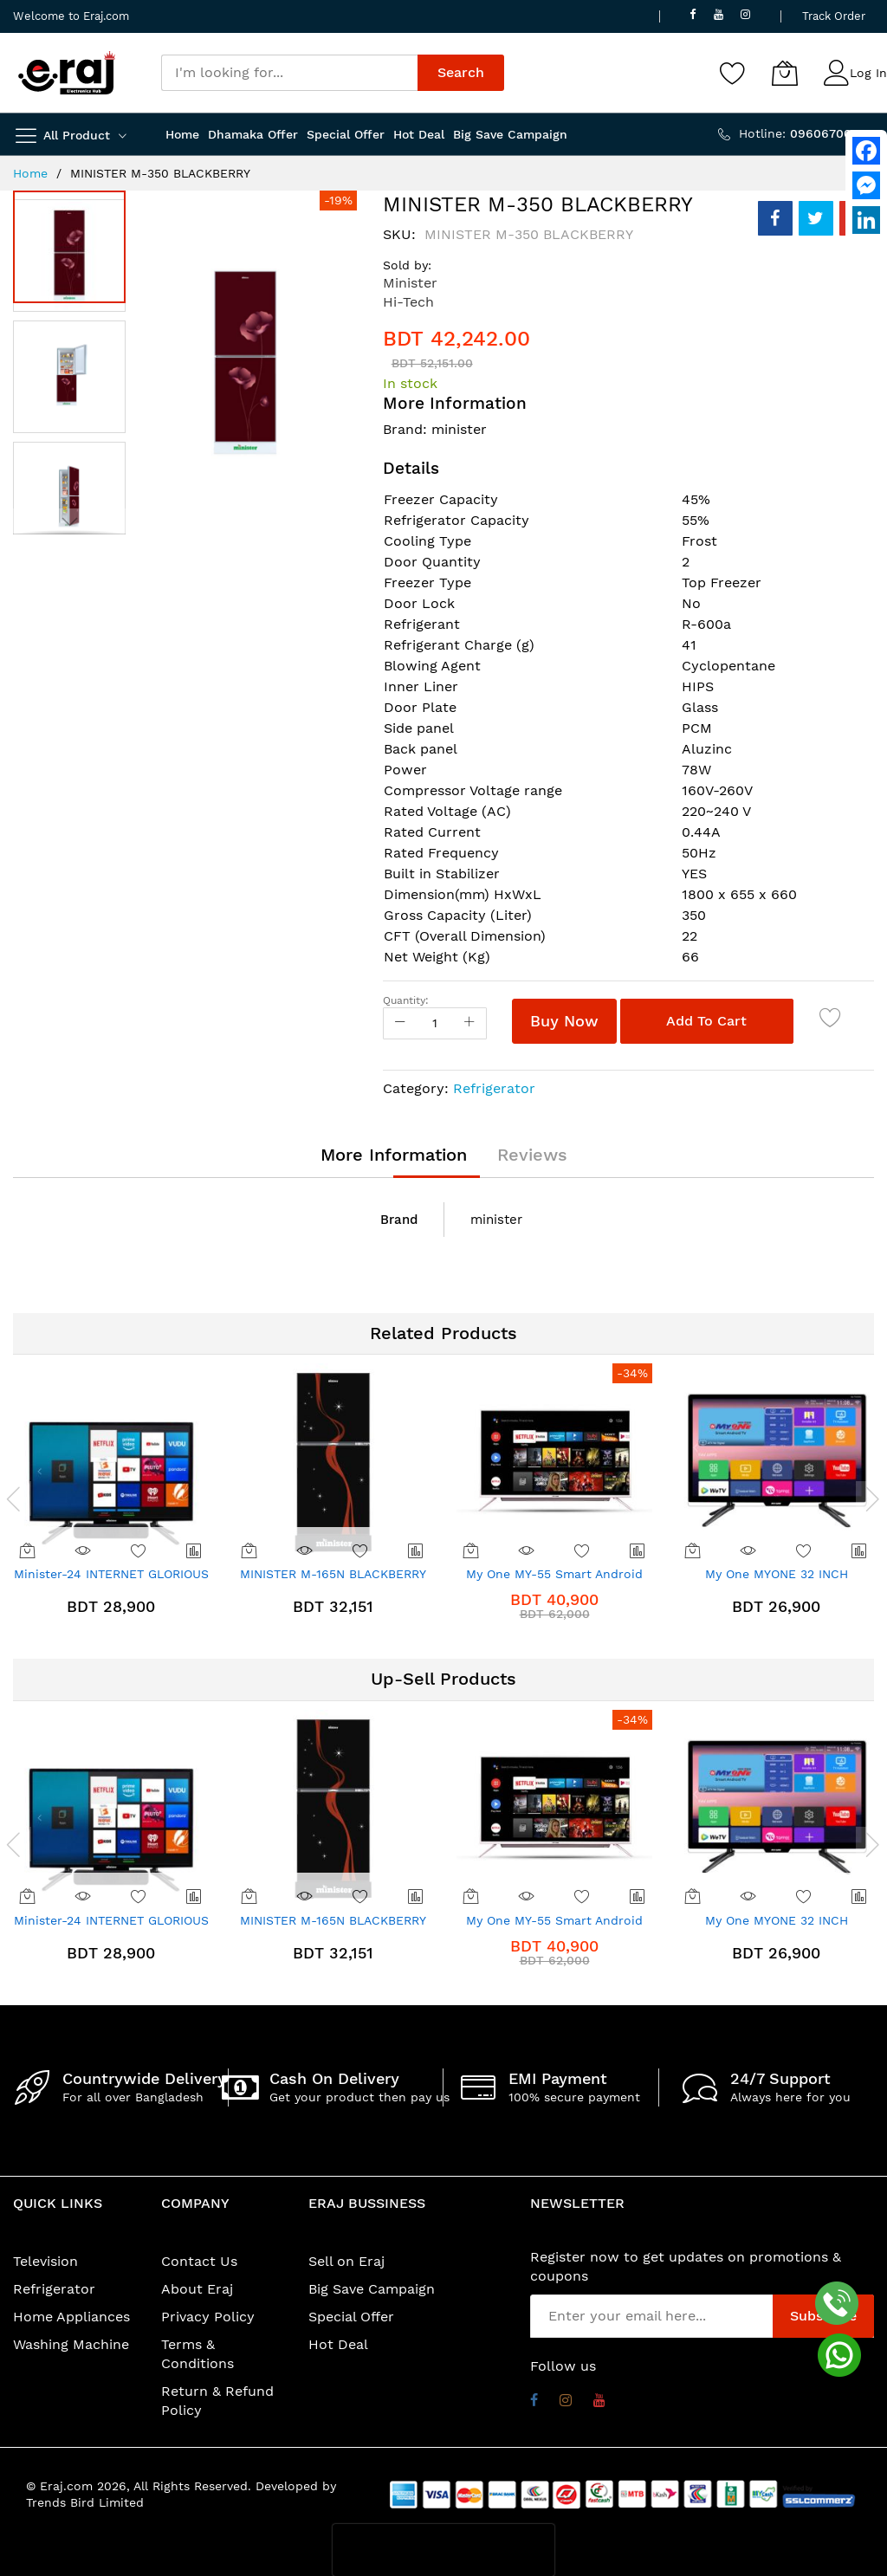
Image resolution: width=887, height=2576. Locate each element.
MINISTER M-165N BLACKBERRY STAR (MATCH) (333, 1580)
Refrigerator (494, 1088)
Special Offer (351, 2316)
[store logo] (66, 73)
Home (30, 173)
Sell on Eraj (346, 2261)
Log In (868, 73)
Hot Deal (338, 2344)
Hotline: (806, 133)
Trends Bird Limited (85, 2502)
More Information (393, 1154)
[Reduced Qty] (400, 1023)
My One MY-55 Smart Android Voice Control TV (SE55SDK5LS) (555, 1580)
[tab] (394, 1154)
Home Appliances (71, 2316)
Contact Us (199, 2261)
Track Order (833, 16)
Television (45, 2261)
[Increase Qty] (469, 1023)
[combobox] (289, 73)
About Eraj (197, 2289)
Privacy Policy (208, 2316)
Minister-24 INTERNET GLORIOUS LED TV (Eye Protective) (111, 1580)
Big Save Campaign (371, 2289)
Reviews (532, 1154)
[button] (73, 372)
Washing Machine (71, 2344)
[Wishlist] (733, 73)
